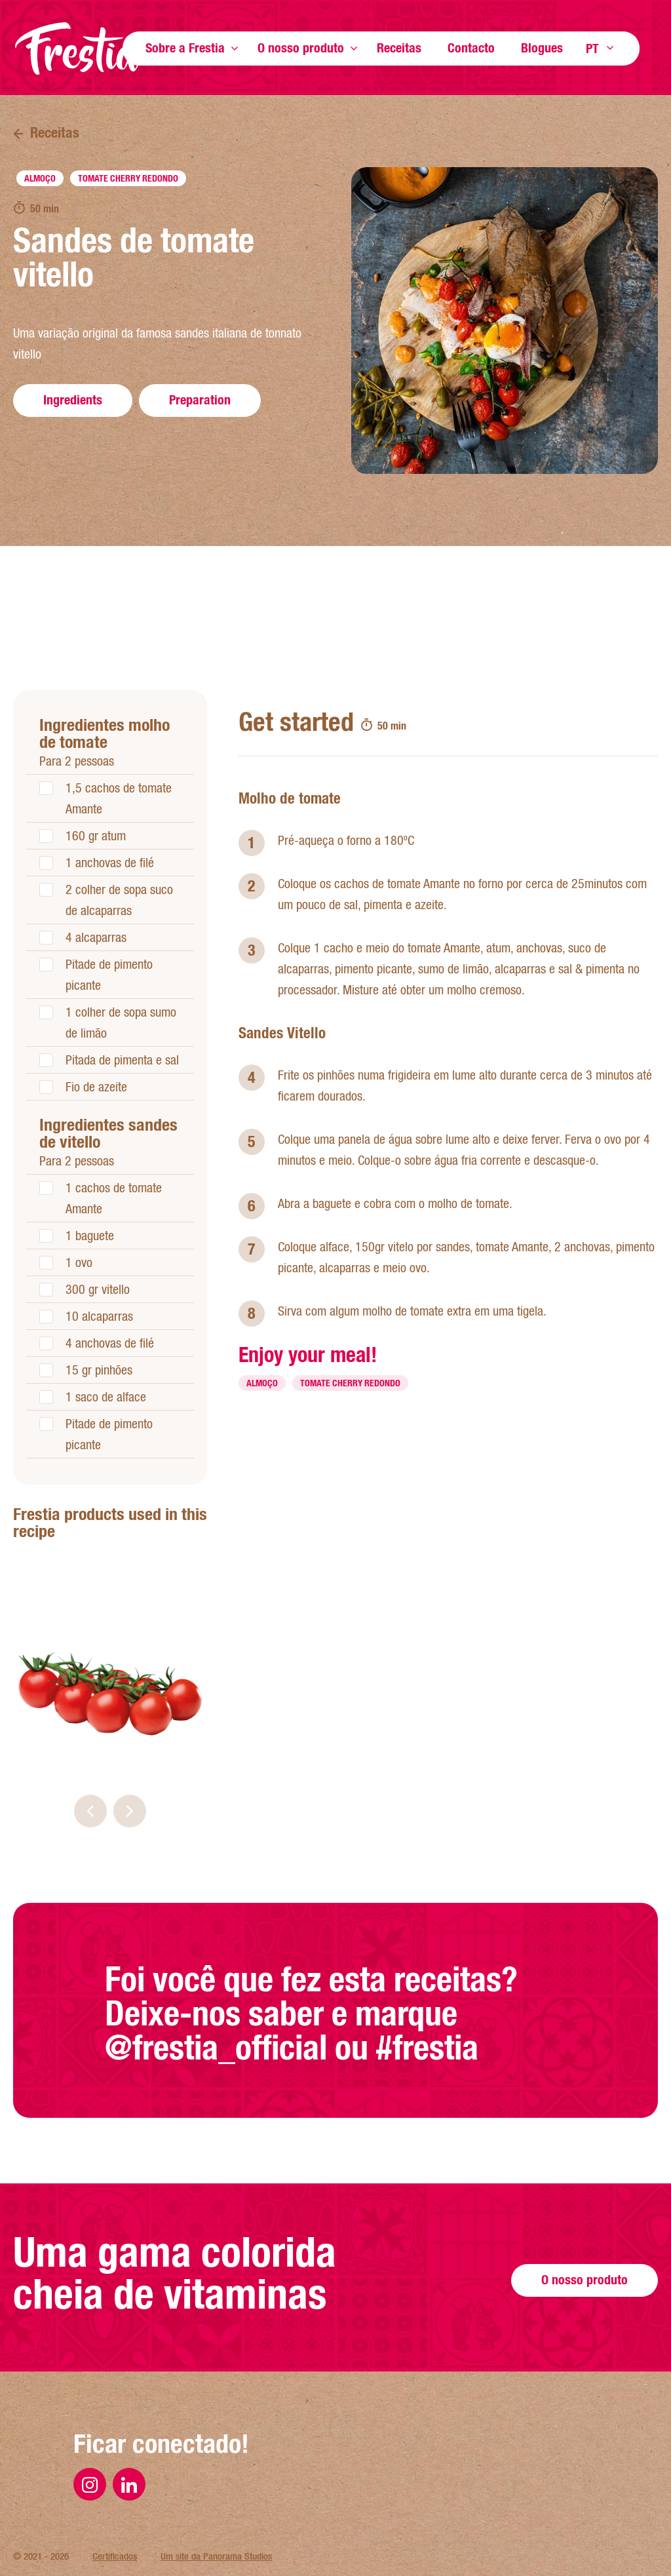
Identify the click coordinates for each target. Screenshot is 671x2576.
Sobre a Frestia (185, 47)
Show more (234, 48)
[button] (90, 1811)
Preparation (200, 399)
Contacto (471, 47)
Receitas (399, 47)
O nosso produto (301, 47)
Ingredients (72, 399)
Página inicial (78, 48)
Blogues (542, 47)
